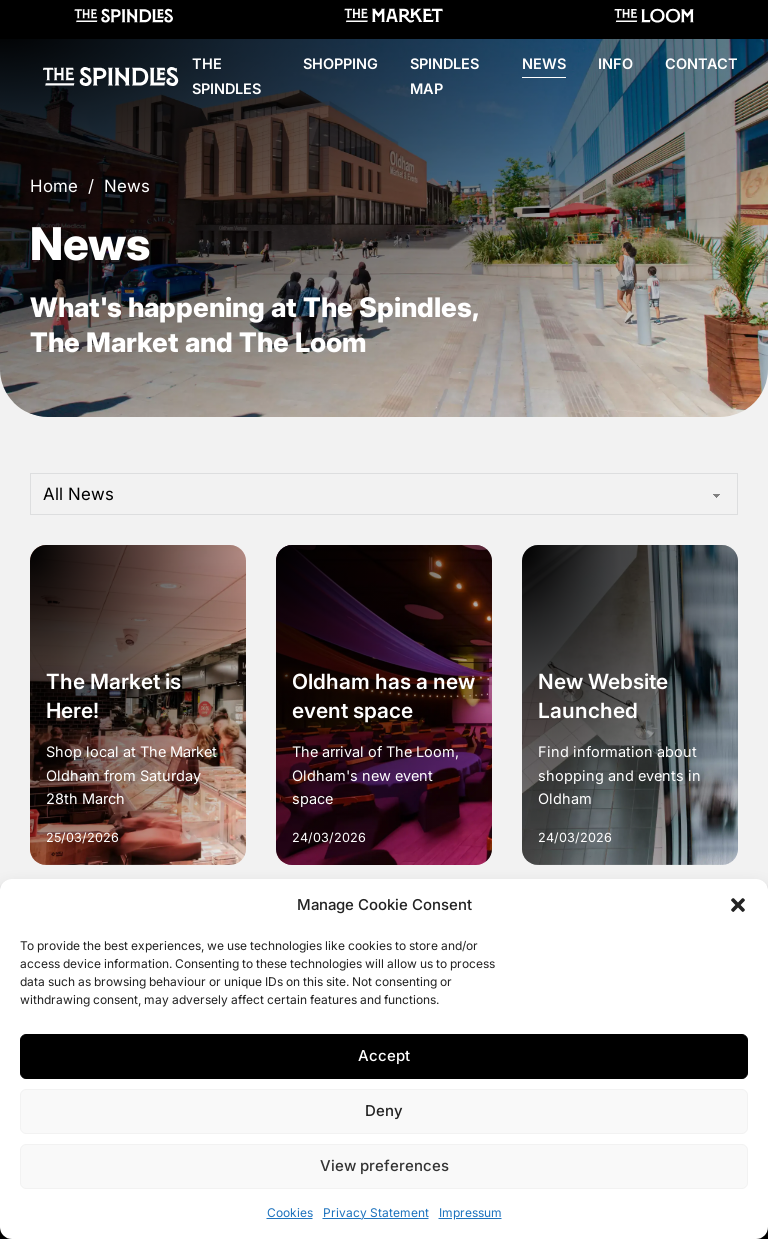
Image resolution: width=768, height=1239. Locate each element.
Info (615, 64)
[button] (738, 905)
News (544, 64)
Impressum (470, 1212)
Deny (384, 1110)
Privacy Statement (376, 1212)
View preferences (384, 1165)
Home (54, 186)
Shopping (340, 64)
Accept (384, 1055)
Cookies (290, 1212)
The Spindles (226, 76)
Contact (701, 64)
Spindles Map (444, 76)
